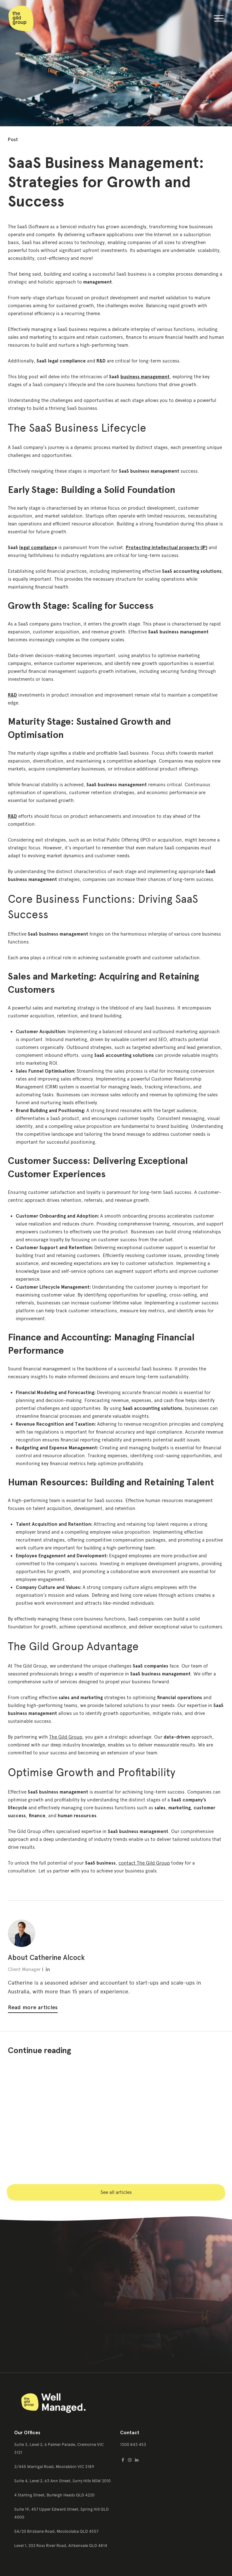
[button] (218, 19)
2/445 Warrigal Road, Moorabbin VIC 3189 (54, 2466)
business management (145, 377)
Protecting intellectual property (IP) (166, 547)
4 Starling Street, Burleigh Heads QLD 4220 (54, 2495)
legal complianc (36, 547)
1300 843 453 (133, 2444)
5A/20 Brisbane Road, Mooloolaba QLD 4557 (56, 2531)
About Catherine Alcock (46, 1957)
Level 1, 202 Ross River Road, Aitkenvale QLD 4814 (60, 2545)
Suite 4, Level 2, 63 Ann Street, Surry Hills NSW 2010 (62, 2480)
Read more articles (33, 2007)
